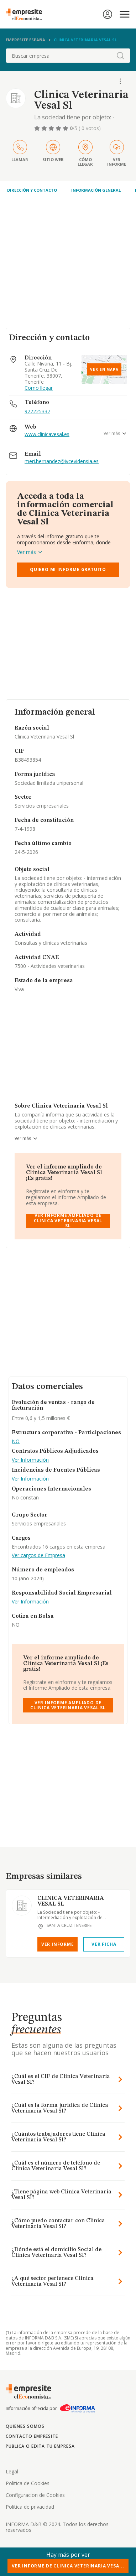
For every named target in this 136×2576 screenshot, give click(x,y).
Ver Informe (57, 1944)
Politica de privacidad (30, 2506)
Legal (12, 2471)
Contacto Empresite (32, 2436)
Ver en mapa (104, 369)
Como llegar (39, 388)
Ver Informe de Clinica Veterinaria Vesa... (68, 2566)
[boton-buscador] (120, 55)
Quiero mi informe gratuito (68, 569)
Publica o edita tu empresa (40, 2446)
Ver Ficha (103, 1944)
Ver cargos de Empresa (38, 1556)
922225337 (37, 411)
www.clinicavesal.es (47, 434)
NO (16, 1442)
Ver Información (30, 1460)
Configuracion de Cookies (35, 2495)
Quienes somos (25, 2426)
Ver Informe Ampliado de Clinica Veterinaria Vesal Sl (68, 1221)
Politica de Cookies (27, 2483)
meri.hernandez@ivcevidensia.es (62, 461)
